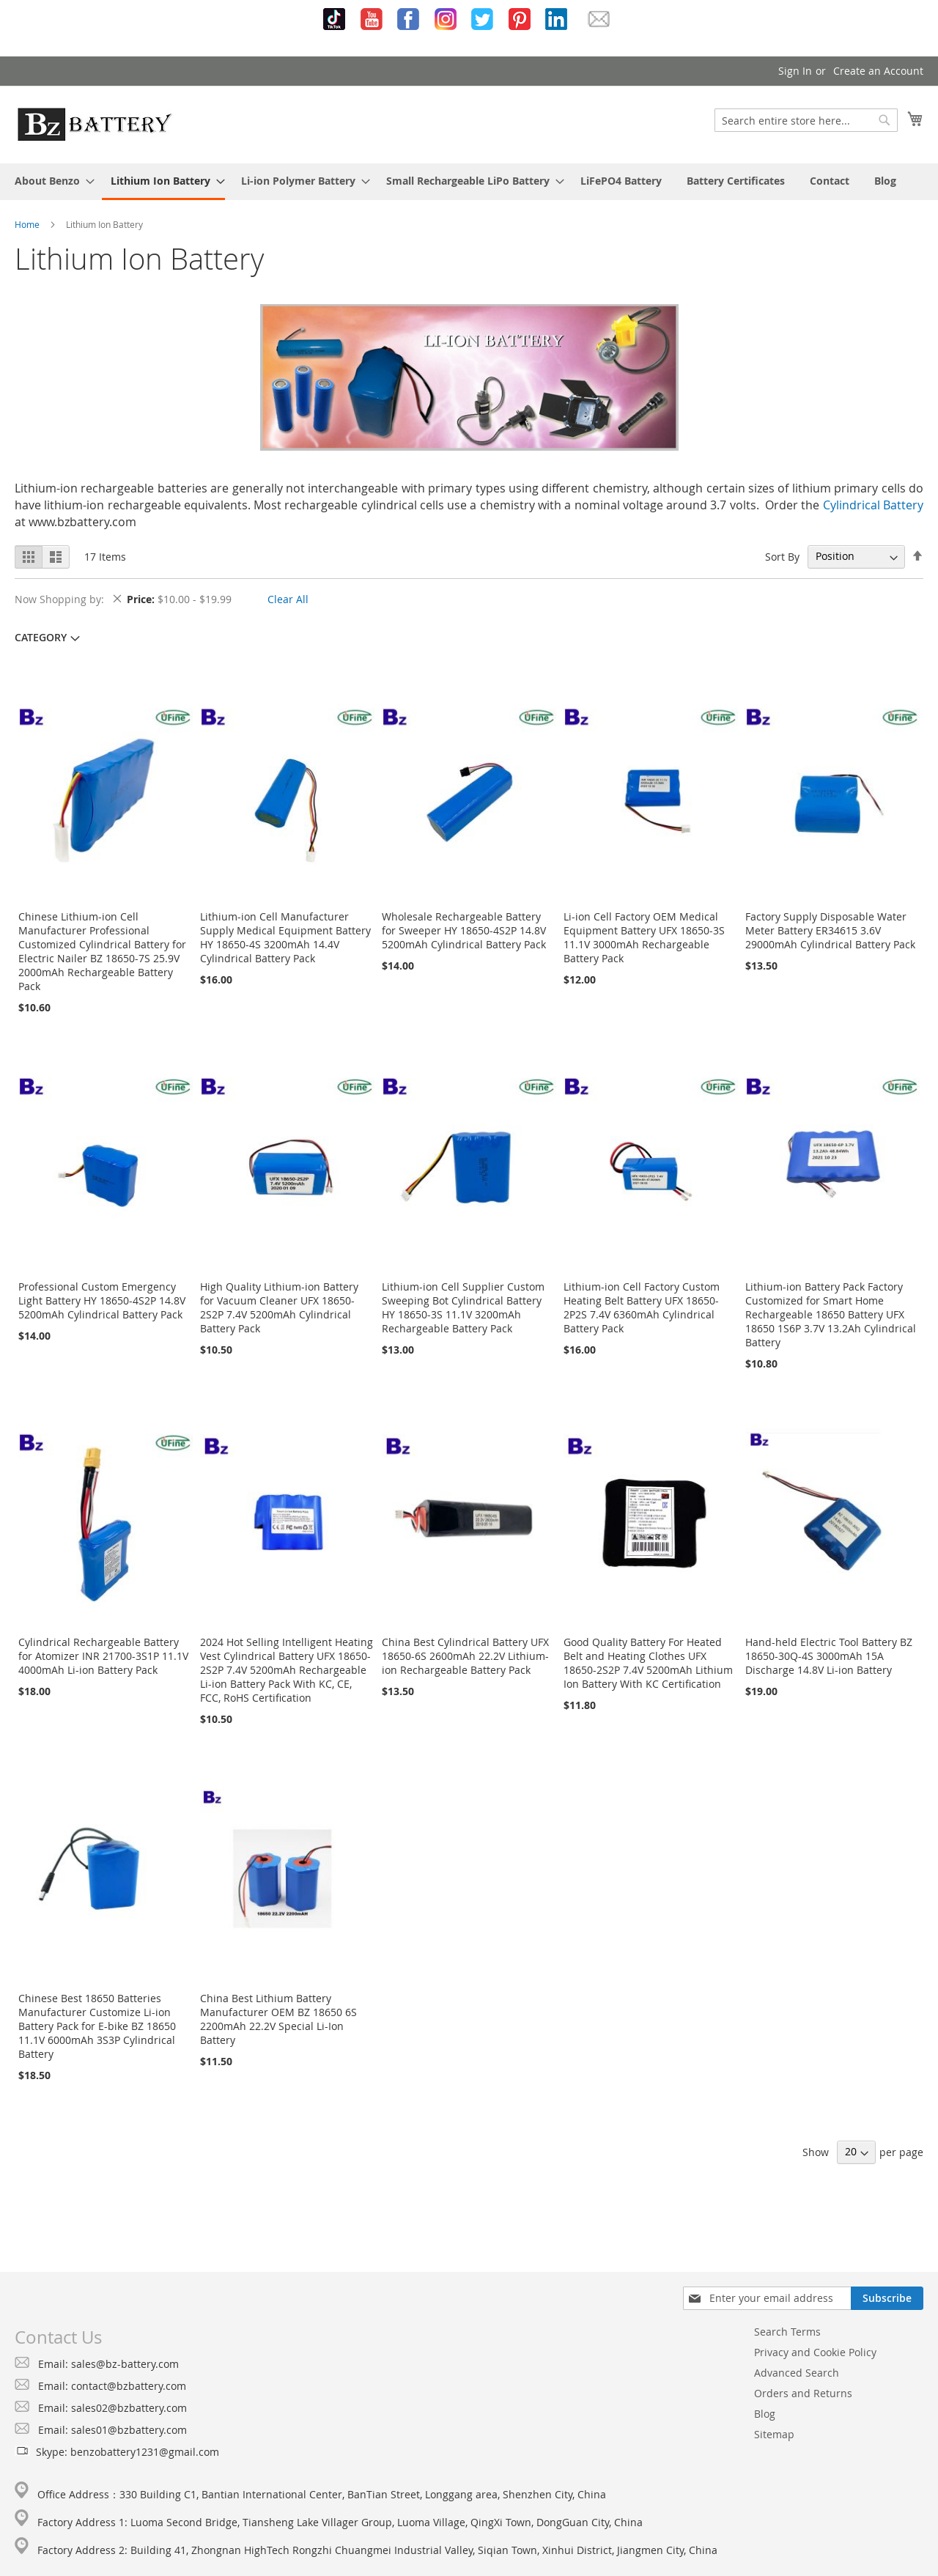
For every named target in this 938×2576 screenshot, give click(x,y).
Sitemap (774, 2434)
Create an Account (878, 71)
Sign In (795, 71)
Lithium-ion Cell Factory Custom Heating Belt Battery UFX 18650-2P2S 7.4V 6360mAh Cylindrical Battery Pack (642, 1307)
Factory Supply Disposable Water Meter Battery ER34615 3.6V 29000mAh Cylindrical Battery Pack (830, 930)
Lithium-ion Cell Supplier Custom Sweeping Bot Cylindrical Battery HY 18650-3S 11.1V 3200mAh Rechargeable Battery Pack (463, 1307)
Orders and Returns (803, 2393)
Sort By (782, 556)
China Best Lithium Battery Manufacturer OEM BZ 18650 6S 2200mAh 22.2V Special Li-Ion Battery (278, 2019)
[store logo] (94, 124)
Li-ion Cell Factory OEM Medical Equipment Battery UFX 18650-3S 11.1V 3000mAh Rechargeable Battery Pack (644, 937)
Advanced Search (796, 2373)
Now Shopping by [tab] (58, 599)
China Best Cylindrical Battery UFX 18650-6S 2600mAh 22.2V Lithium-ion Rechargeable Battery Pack (465, 1656)
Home (27, 224)
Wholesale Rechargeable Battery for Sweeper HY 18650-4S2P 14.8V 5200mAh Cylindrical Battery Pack (464, 930)
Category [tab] (41, 637)
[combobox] (806, 120)
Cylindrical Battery (873, 505)
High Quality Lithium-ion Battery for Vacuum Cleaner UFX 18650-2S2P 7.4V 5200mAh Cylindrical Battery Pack (279, 1307)
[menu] (469, 181)
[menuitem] (50, 180)
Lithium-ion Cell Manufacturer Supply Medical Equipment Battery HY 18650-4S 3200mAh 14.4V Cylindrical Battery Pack (285, 937)
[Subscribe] (887, 2298)
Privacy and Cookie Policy (815, 2352)
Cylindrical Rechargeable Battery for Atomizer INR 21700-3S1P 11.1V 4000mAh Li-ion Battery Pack (103, 1656)
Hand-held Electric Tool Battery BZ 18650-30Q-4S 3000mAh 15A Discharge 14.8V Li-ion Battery (828, 1656)
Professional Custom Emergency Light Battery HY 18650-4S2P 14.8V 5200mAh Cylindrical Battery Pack (101, 1300)
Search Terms (787, 2332)
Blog (764, 2414)
